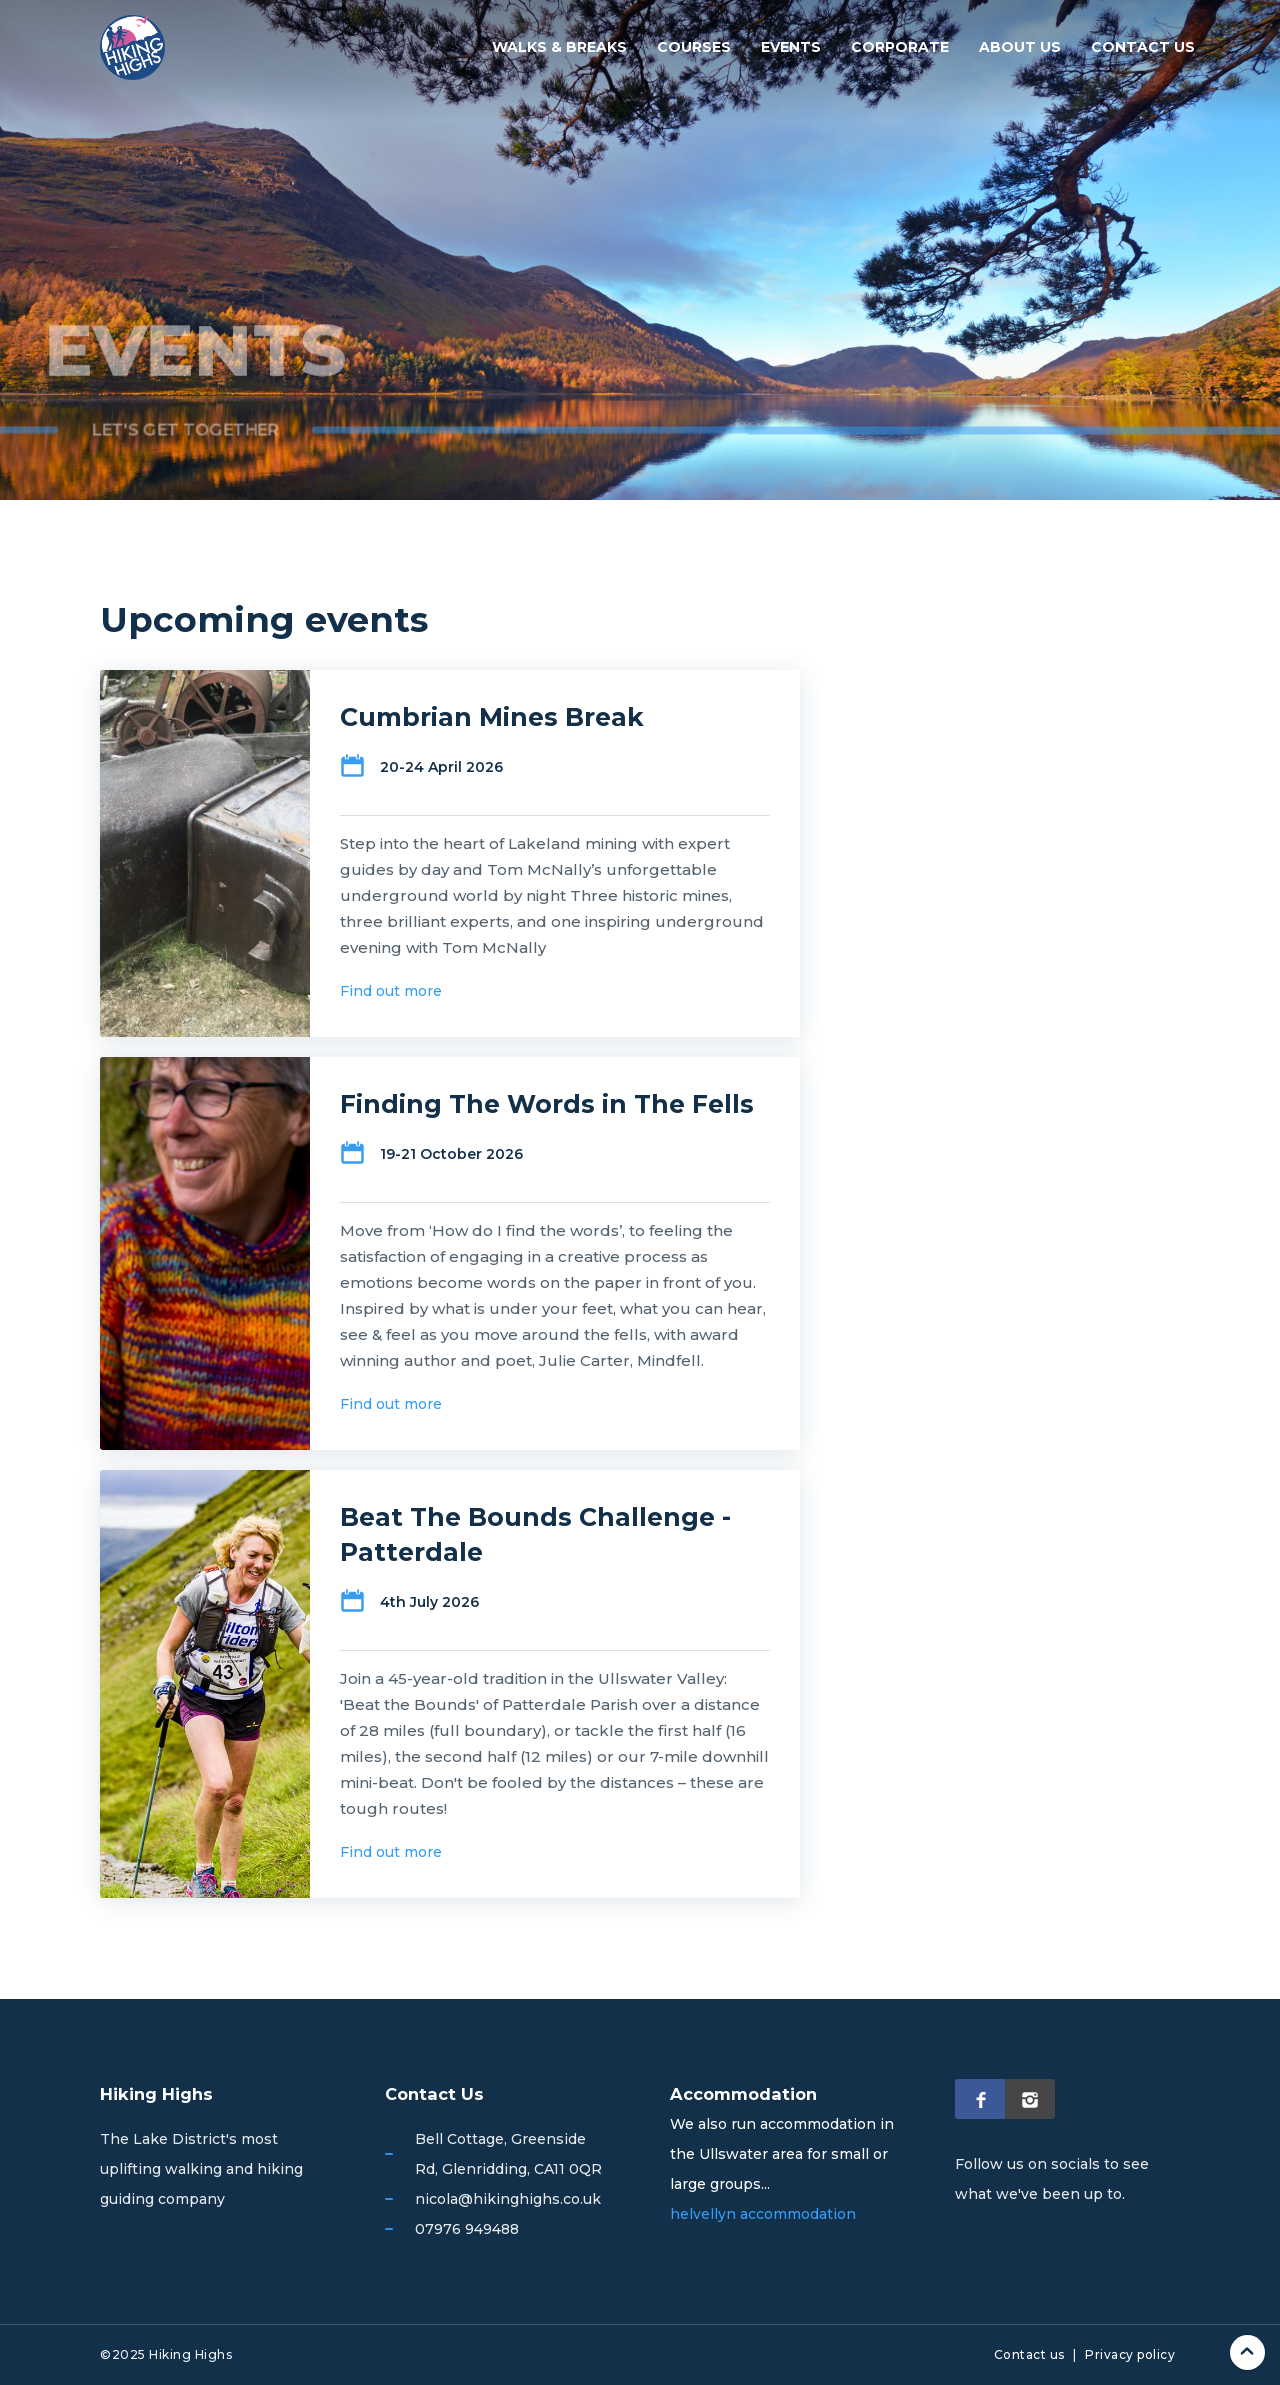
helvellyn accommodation (763, 2214)
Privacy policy (1130, 2354)
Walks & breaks (559, 47)
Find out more (391, 991)
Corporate (900, 47)
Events (791, 47)
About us (1020, 47)
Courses (694, 47)
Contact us (1143, 47)
